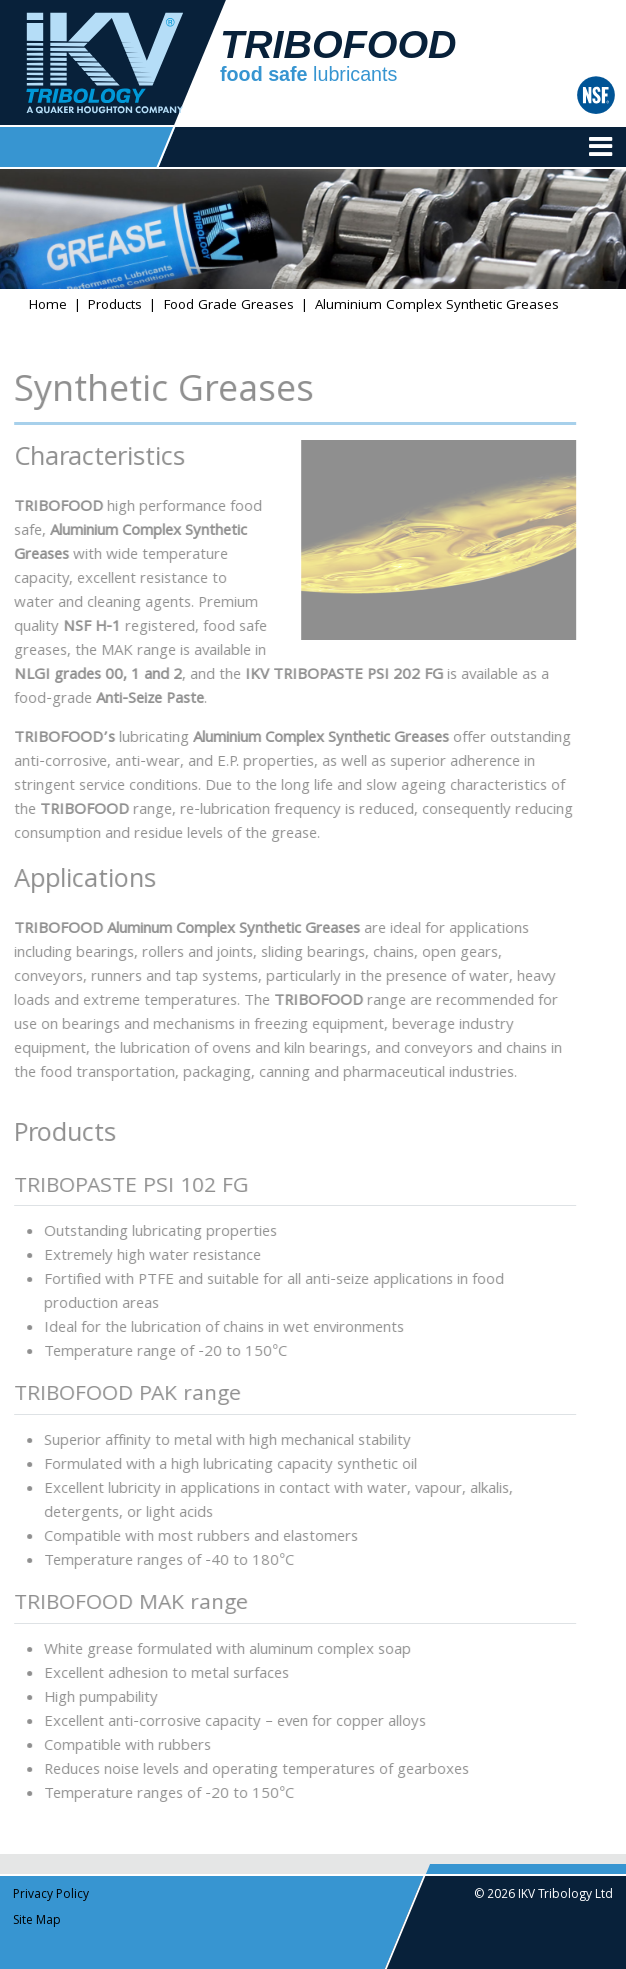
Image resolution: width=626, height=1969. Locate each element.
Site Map (37, 1921)
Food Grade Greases (229, 306)
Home (48, 306)
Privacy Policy (51, 1895)
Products (115, 306)
